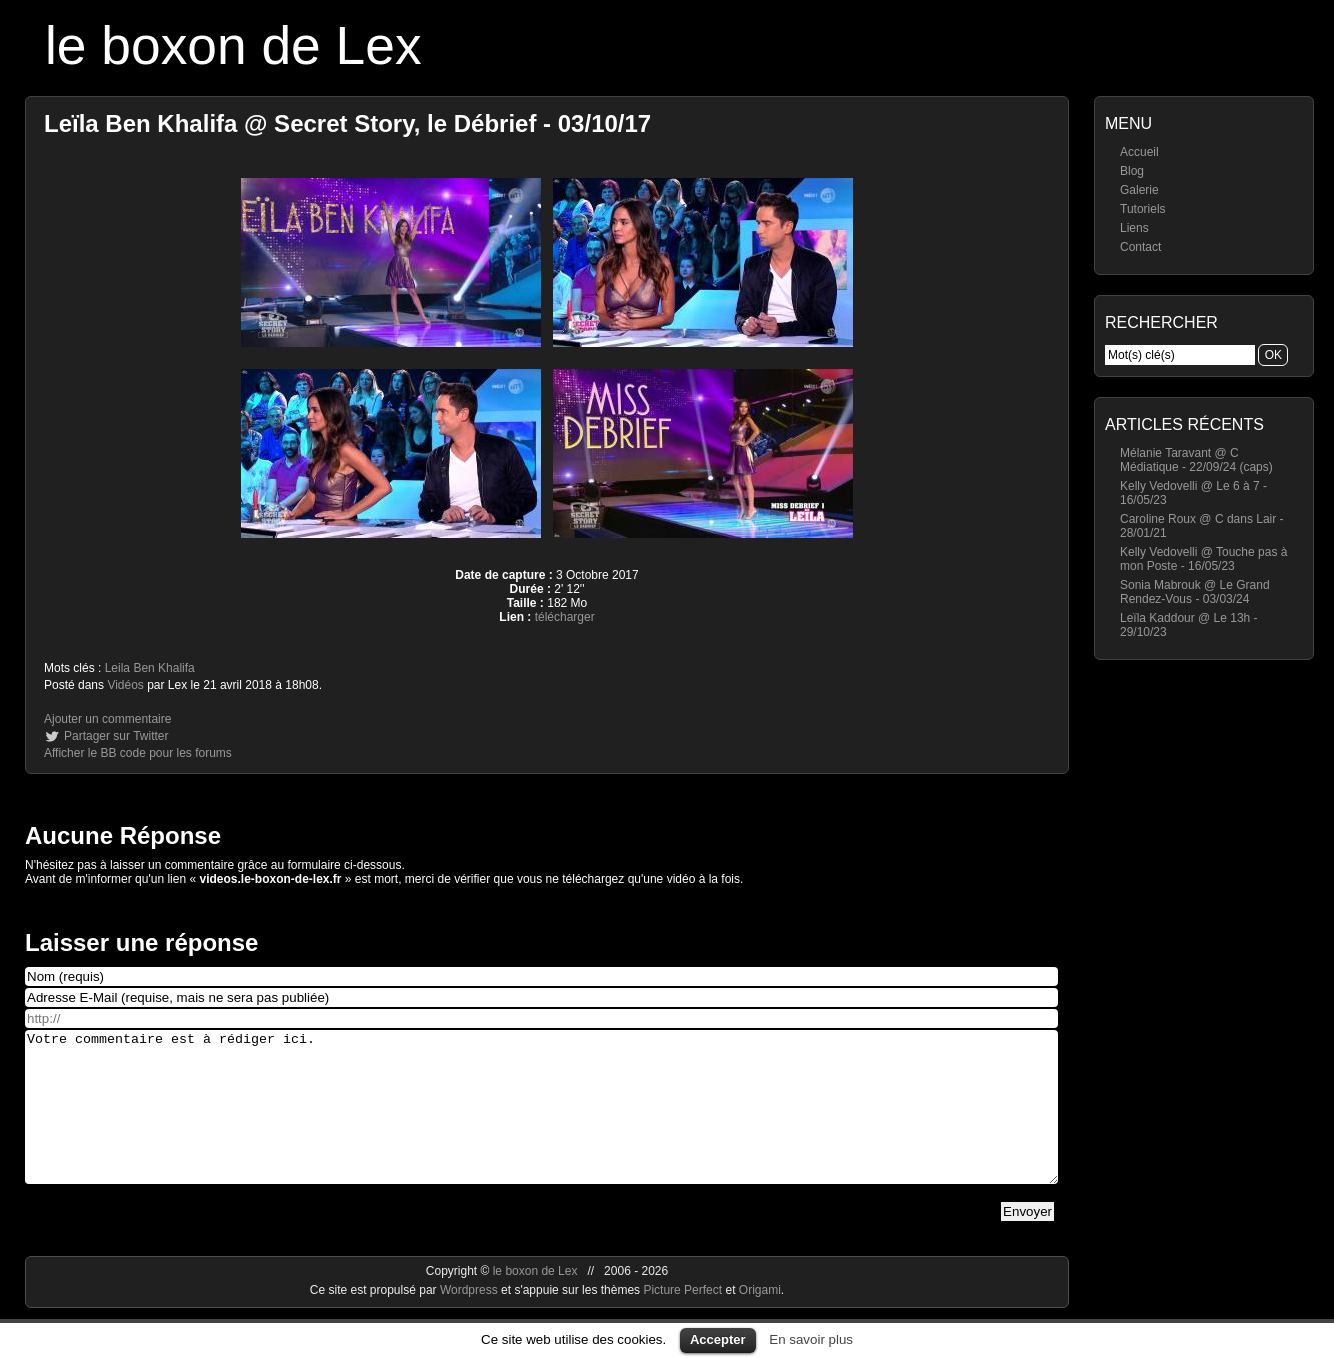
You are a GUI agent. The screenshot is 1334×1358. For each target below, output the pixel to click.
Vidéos (125, 685)
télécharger (565, 617)
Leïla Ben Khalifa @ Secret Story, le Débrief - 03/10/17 (347, 123)
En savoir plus (811, 1339)
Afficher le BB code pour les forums (138, 753)
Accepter (718, 1339)
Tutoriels (1143, 209)
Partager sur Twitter (116, 736)
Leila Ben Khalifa (150, 668)
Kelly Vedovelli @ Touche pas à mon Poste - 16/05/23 (1203, 559)
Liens (1134, 228)
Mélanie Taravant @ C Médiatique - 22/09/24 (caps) (1196, 460)
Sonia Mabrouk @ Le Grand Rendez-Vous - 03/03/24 (1195, 592)
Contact (1140, 247)
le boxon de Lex (233, 45)
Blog (1132, 171)
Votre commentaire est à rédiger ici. (541, 1122)
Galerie (1139, 190)
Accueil (1139, 152)
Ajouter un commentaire (107, 719)
